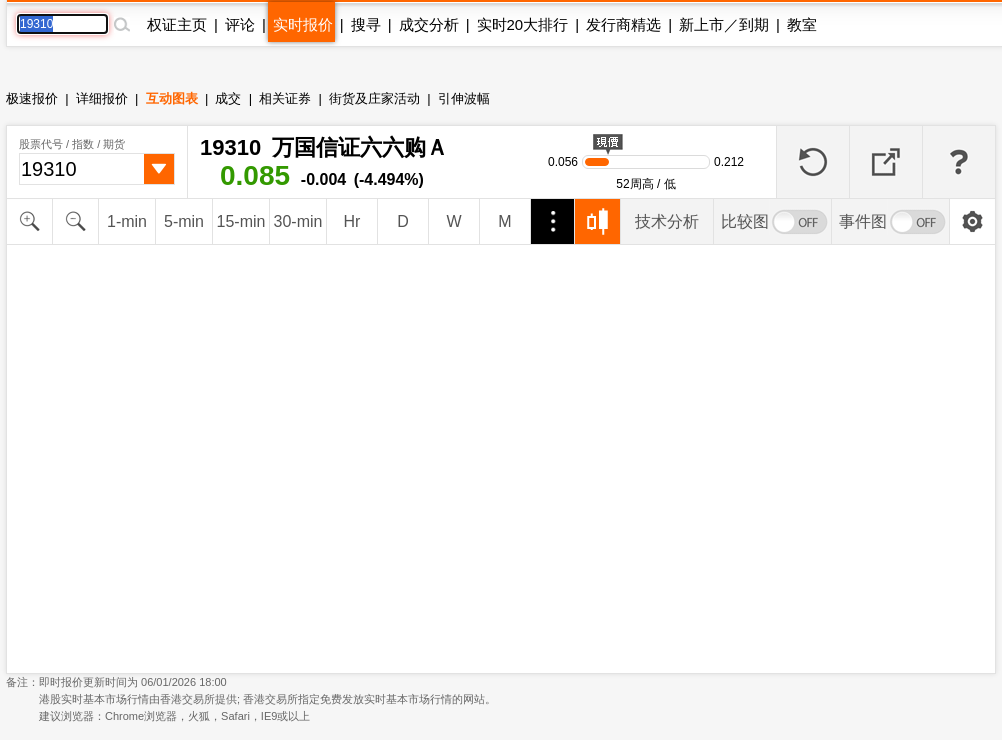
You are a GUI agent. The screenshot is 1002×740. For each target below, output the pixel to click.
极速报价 (32, 98)
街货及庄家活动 (374, 98)
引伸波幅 (464, 98)
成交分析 (429, 24)
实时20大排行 (523, 24)
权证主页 (177, 24)
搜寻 (366, 24)
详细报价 (102, 98)
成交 (228, 98)
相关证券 (285, 98)
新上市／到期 (724, 24)
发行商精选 (623, 24)
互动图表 (172, 98)
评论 (240, 24)
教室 (802, 24)
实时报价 (303, 24)
